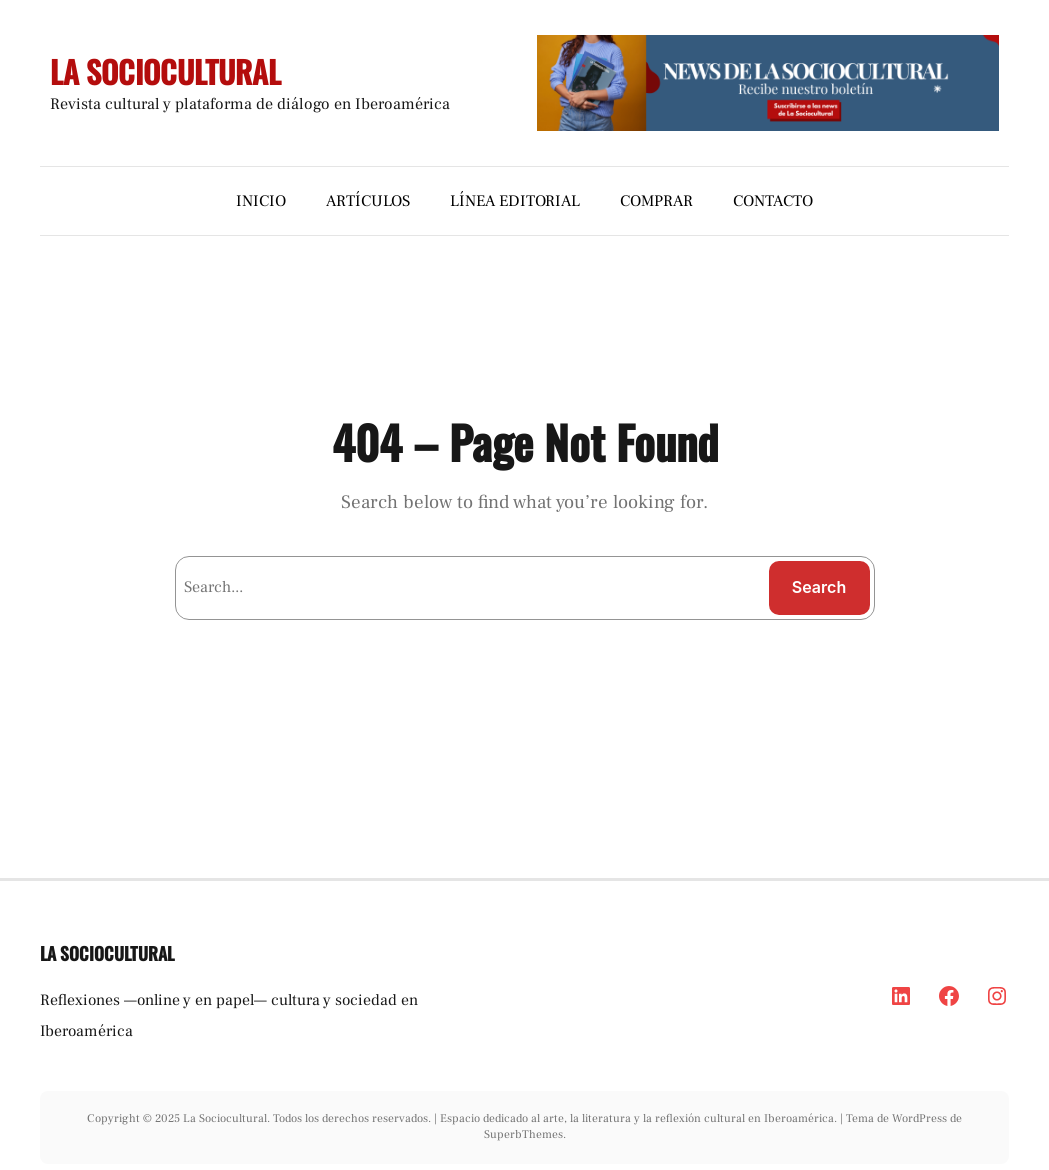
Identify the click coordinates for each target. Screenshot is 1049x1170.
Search (819, 587)
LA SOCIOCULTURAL (165, 71)
